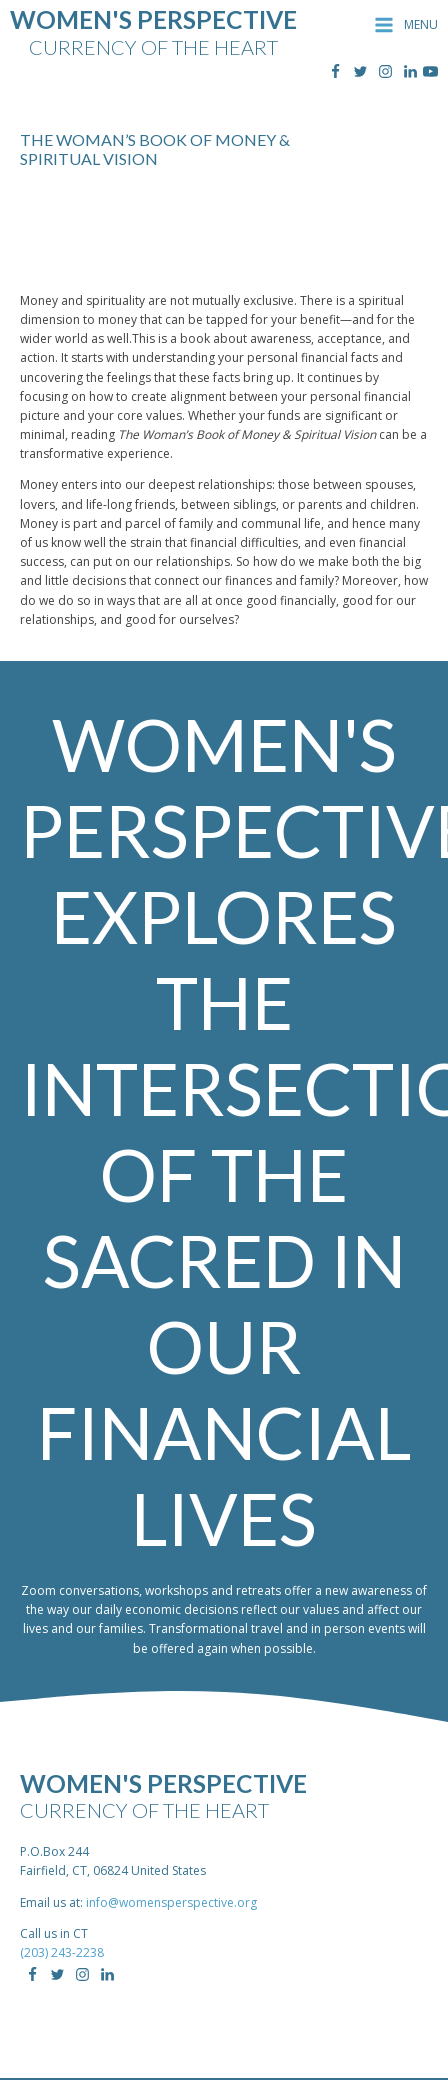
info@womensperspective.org (171, 1902)
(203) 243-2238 (62, 1952)
